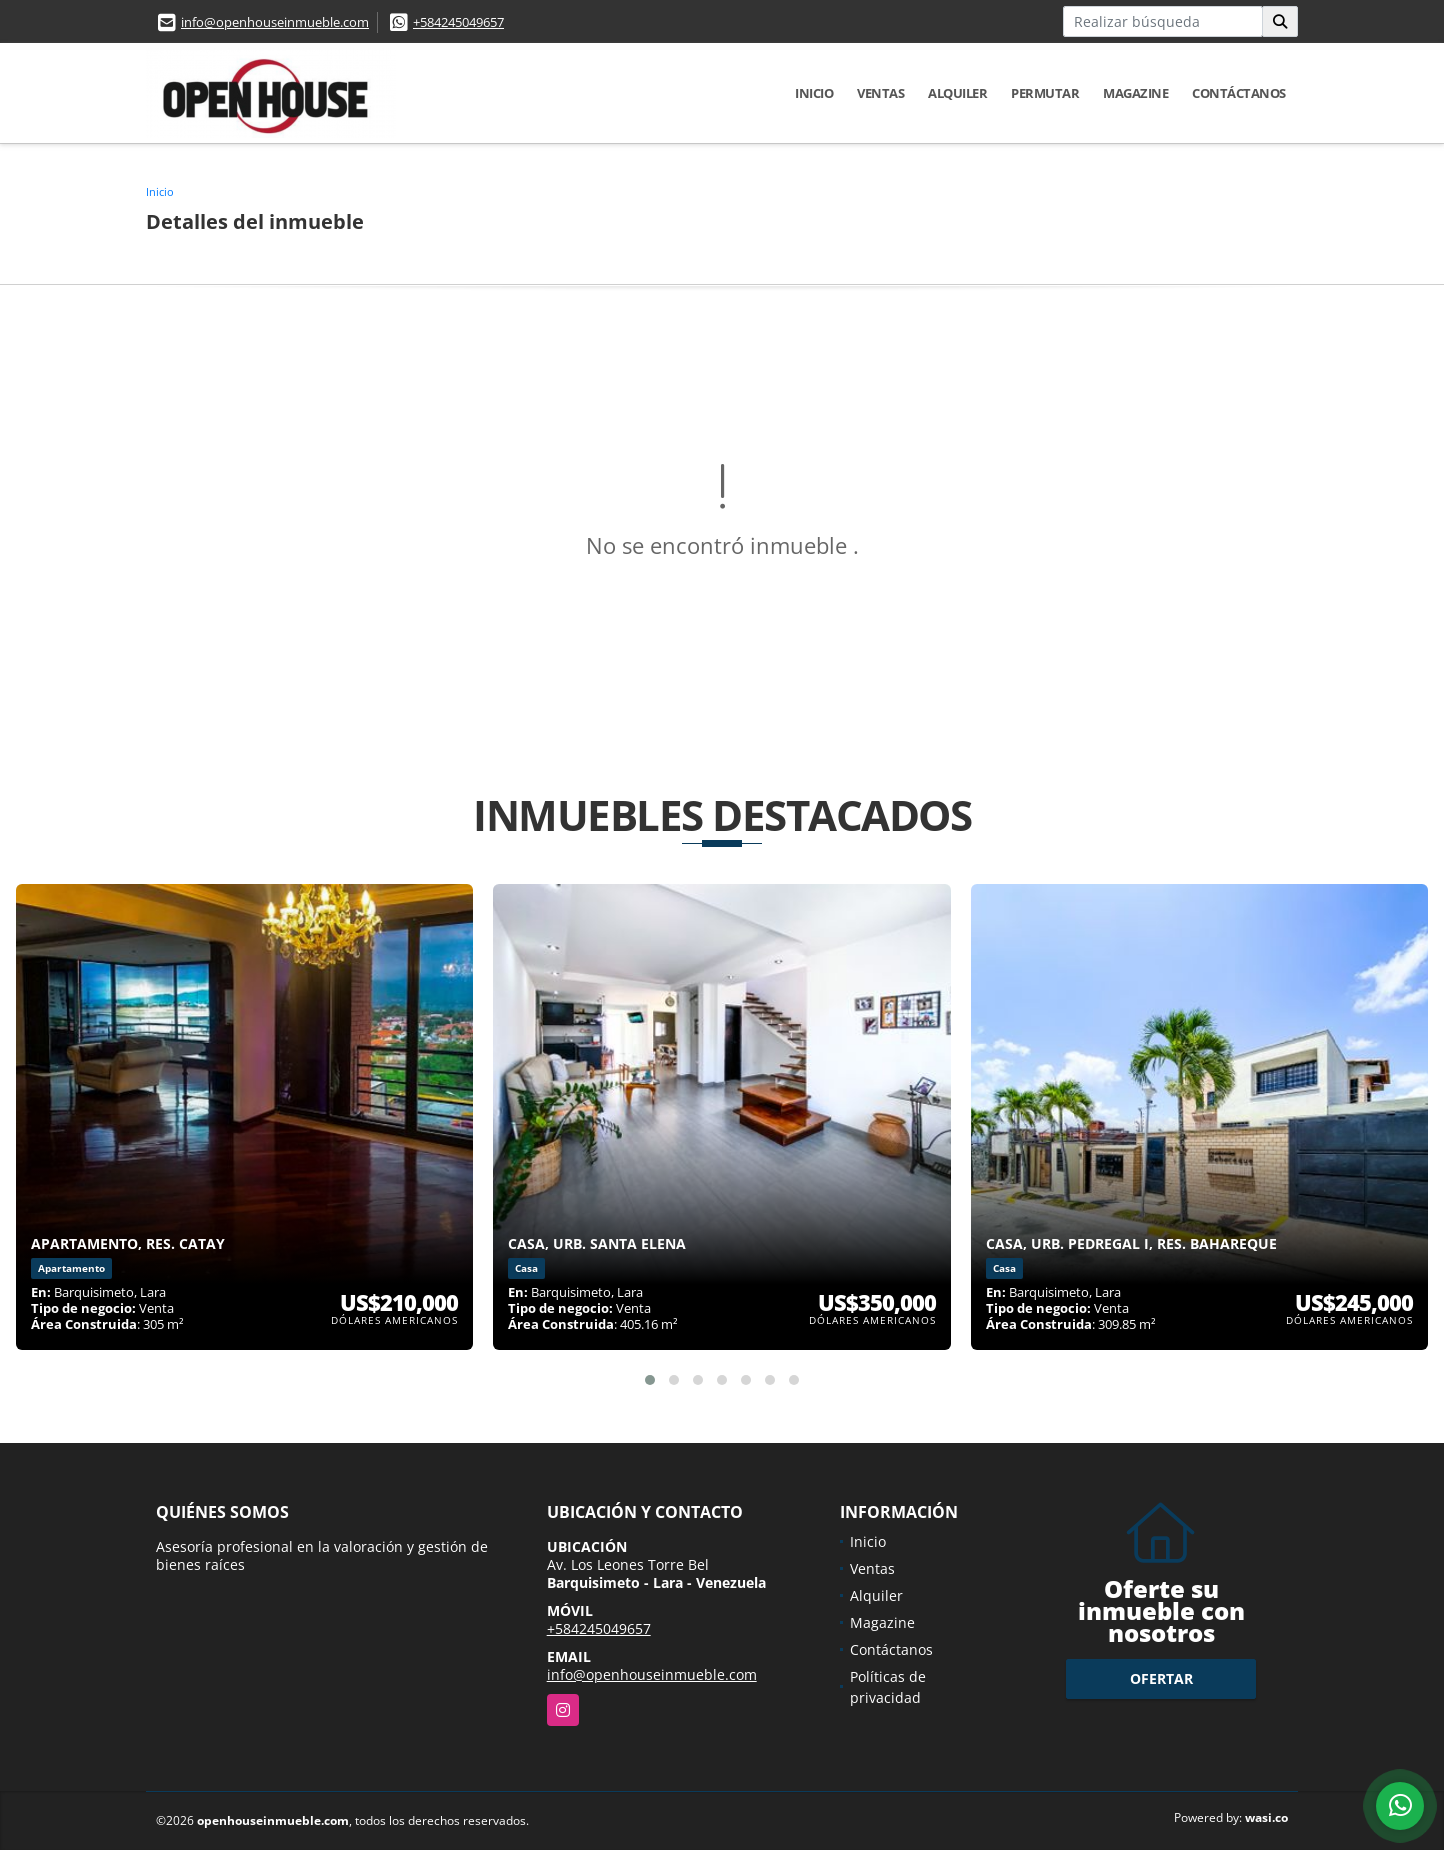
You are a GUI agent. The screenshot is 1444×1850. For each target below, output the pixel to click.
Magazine (1135, 93)
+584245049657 (458, 22)
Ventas (880, 93)
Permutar (1045, 93)
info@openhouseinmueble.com (275, 22)
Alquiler (957, 93)
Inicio (814, 93)
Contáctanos (1239, 93)
